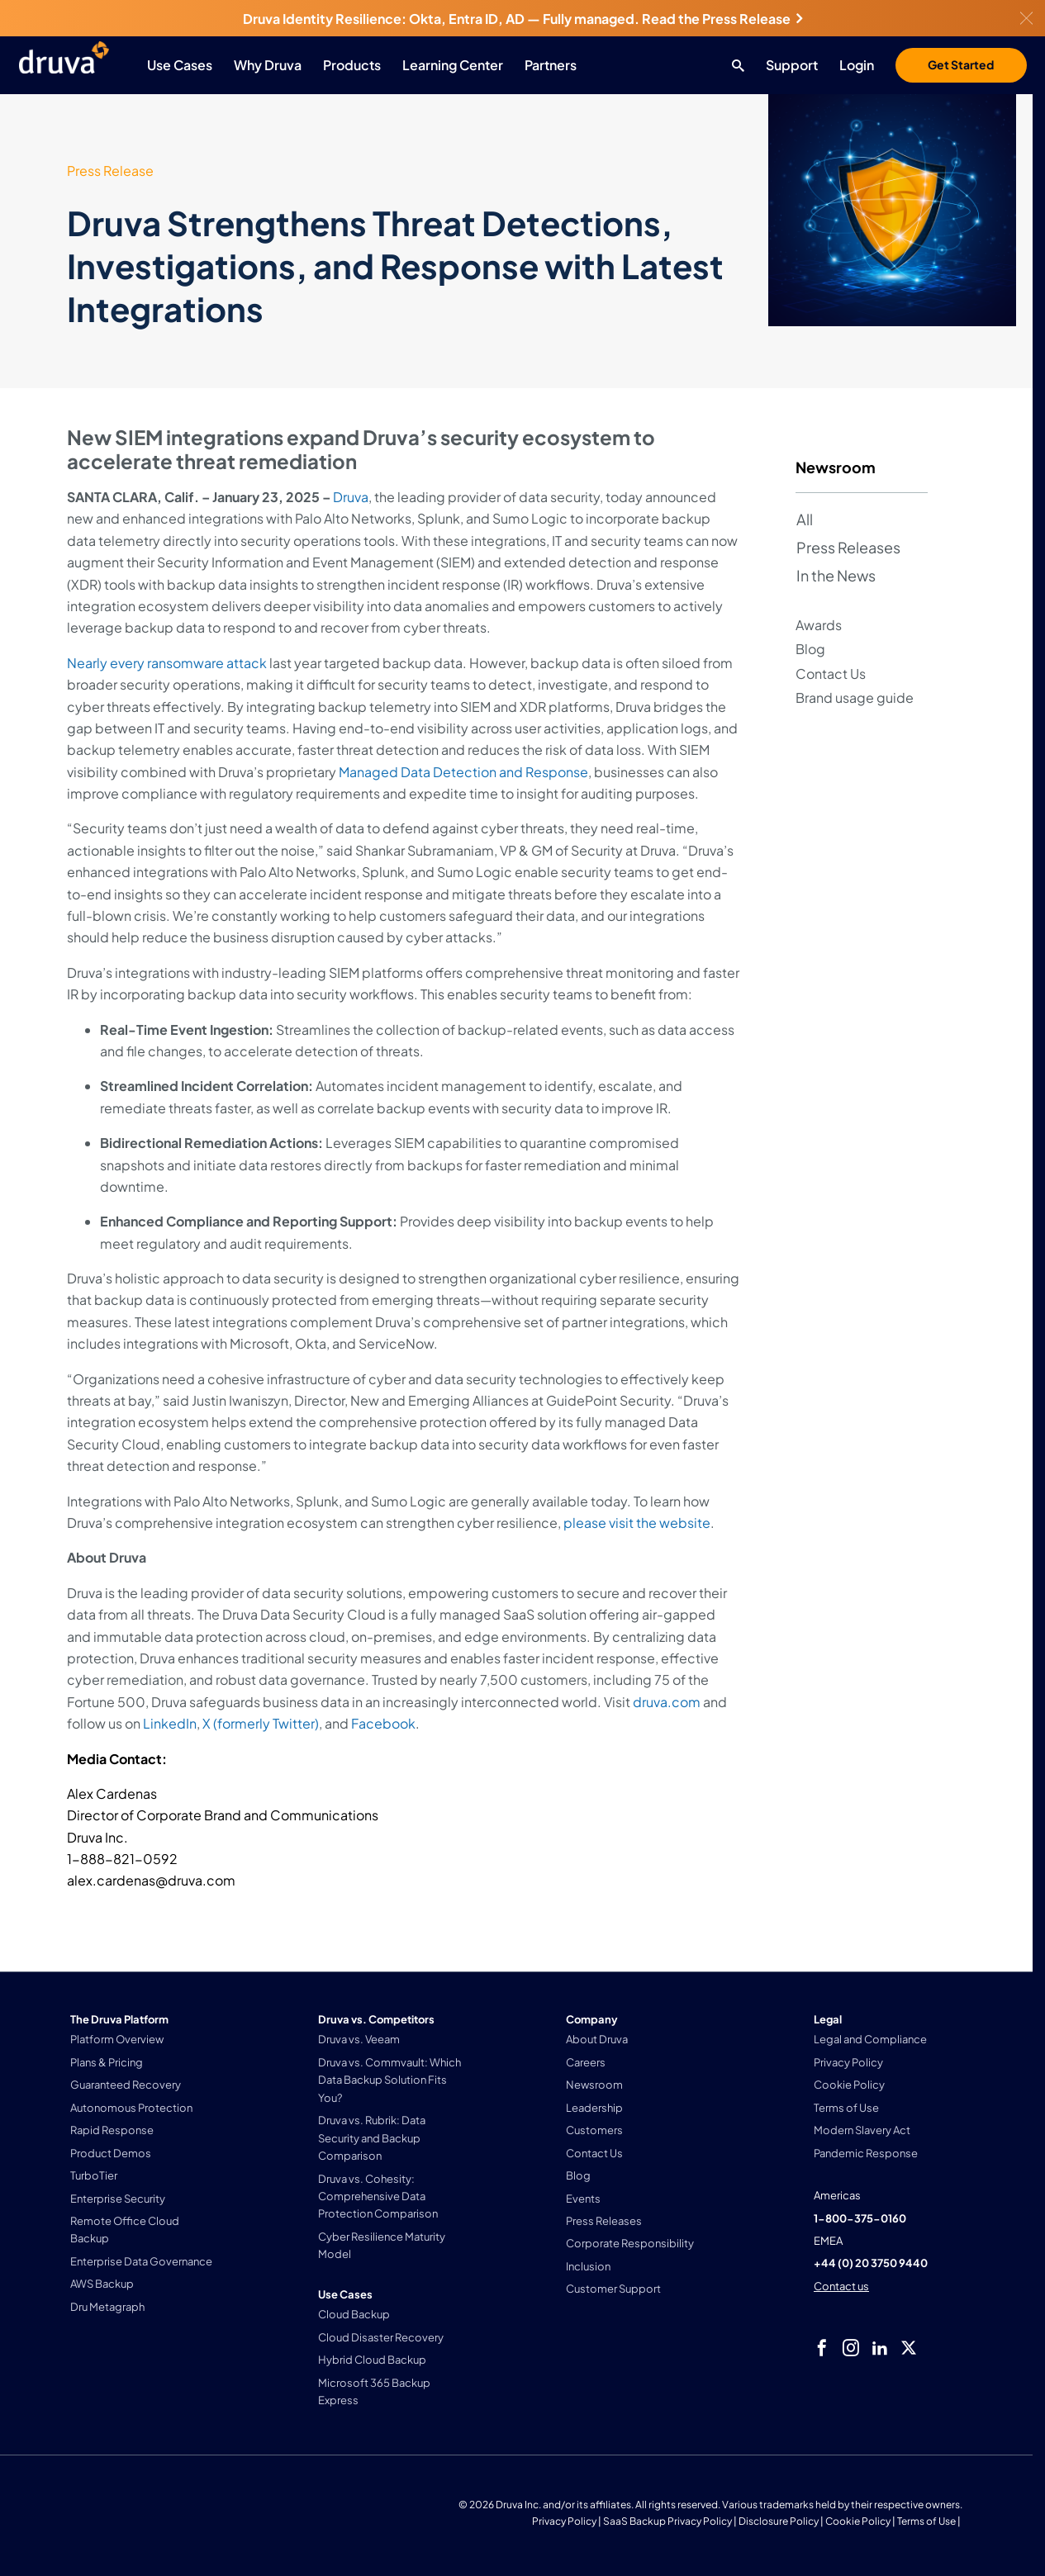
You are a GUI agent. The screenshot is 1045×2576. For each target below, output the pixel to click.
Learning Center (452, 65)
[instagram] (851, 2348)
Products (352, 65)
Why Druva (268, 65)
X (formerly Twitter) (260, 1723)
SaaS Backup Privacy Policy (667, 2521)
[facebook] (822, 2348)
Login (856, 65)
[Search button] (734, 65)
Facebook (383, 1723)
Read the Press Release (722, 18)
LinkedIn (170, 1723)
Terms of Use (926, 2521)
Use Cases (179, 65)
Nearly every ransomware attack (167, 662)
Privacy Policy (564, 2521)
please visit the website (636, 1522)
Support (792, 65)
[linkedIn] (880, 2348)
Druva (350, 496)
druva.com (667, 1701)
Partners (551, 65)
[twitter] (908, 2348)
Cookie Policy (858, 2521)
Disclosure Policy (779, 2521)
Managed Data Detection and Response (463, 771)
